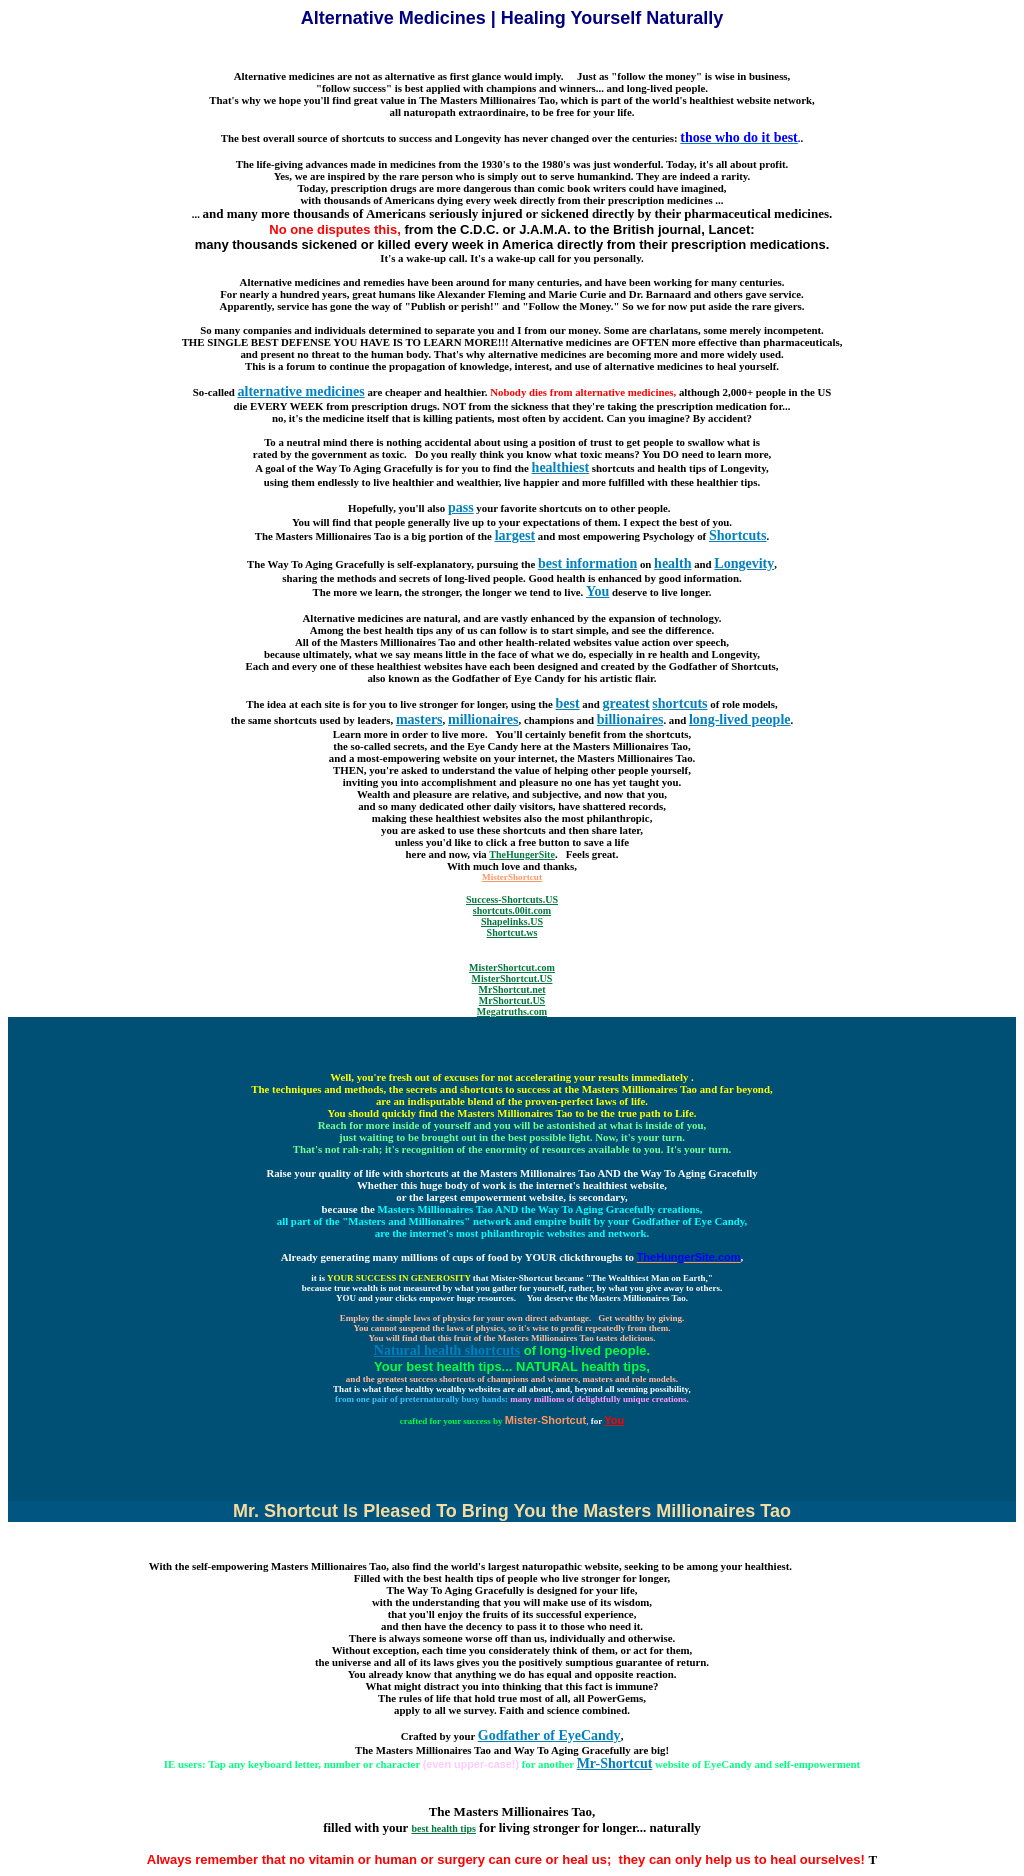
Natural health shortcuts (447, 1350)
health (672, 563)
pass (461, 507)
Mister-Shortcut (545, 1420)
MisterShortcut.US (512, 978)
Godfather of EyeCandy (549, 1735)
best (567, 703)
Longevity (744, 563)
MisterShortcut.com (512, 967)
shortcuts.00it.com (512, 910)
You (597, 591)
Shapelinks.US (512, 921)
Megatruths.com (512, 1011)
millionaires (483, 719)
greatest (625, 703)
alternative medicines (301, 391)
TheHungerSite (522, 854)
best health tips (443, 1828)
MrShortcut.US (512, 1000)
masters (419, 719)
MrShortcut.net (512, 989)
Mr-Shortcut (615, 1763)
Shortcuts (738, 535)
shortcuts (679, 703)
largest (515, 535)
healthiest (561, 467)
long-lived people (740, 719)
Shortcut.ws (512, 932)
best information (587, 563)
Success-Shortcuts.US (512, 899)
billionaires (630, 719)
